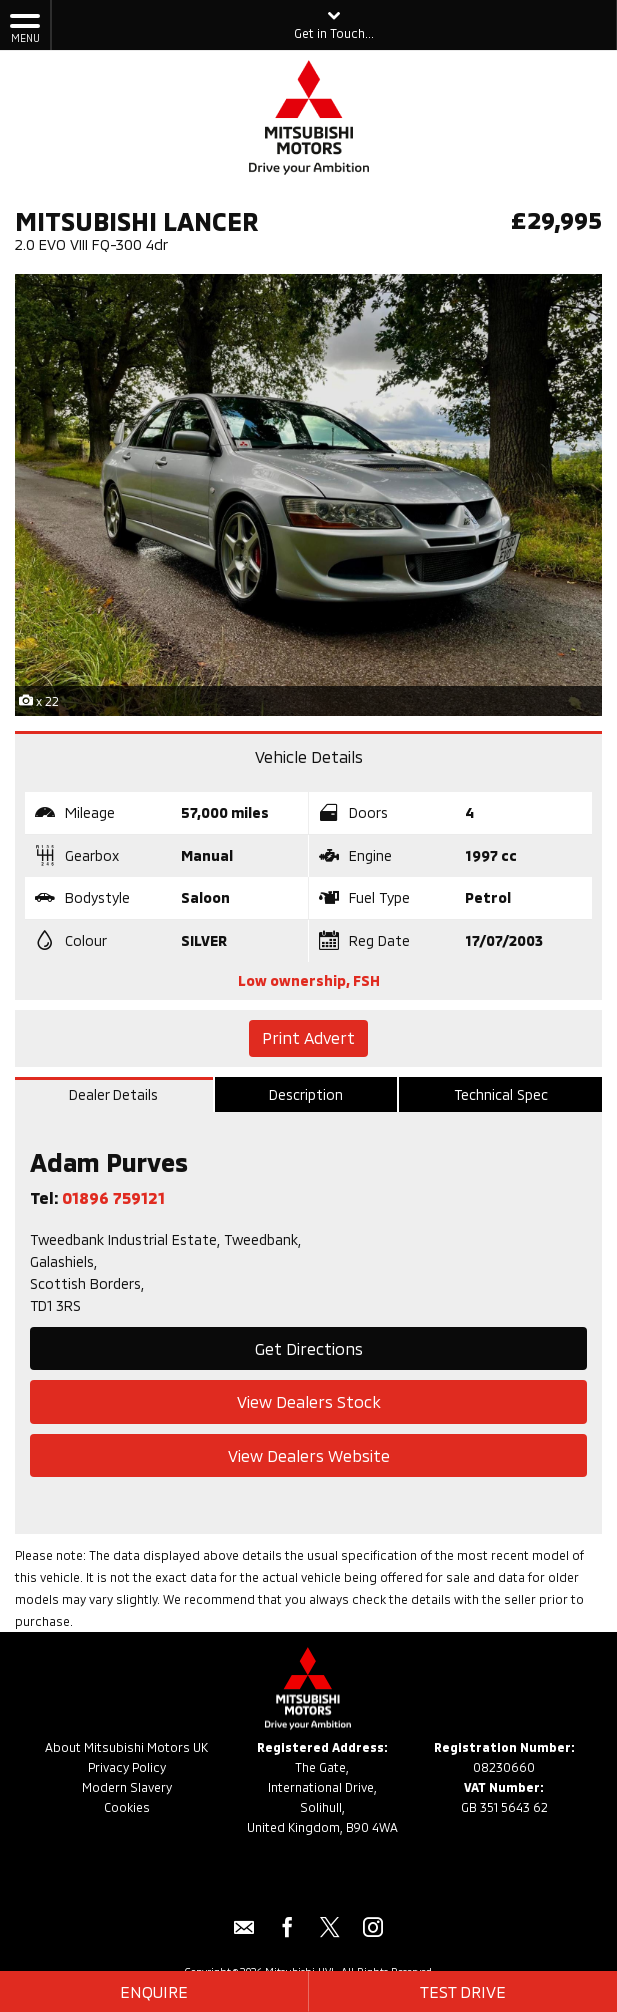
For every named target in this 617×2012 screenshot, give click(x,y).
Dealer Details (113, 1094)
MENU (25, 27)
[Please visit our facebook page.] (287, 1934)
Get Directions (309, 1348)
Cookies (127, 1807)
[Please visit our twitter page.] (330, 1934)
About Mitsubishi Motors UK (126, 1747)
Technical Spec (501, 1094)
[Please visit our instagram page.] (373, 1934)
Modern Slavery (127, 1787)
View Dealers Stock (309, 1401)
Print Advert (308, 1037)
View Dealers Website (309, 1455)
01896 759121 (113, 1197)
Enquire (154, 1991)
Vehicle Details (309, 756)
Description (306, 1094)
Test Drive (463, 1991)
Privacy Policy (127, 1767)
